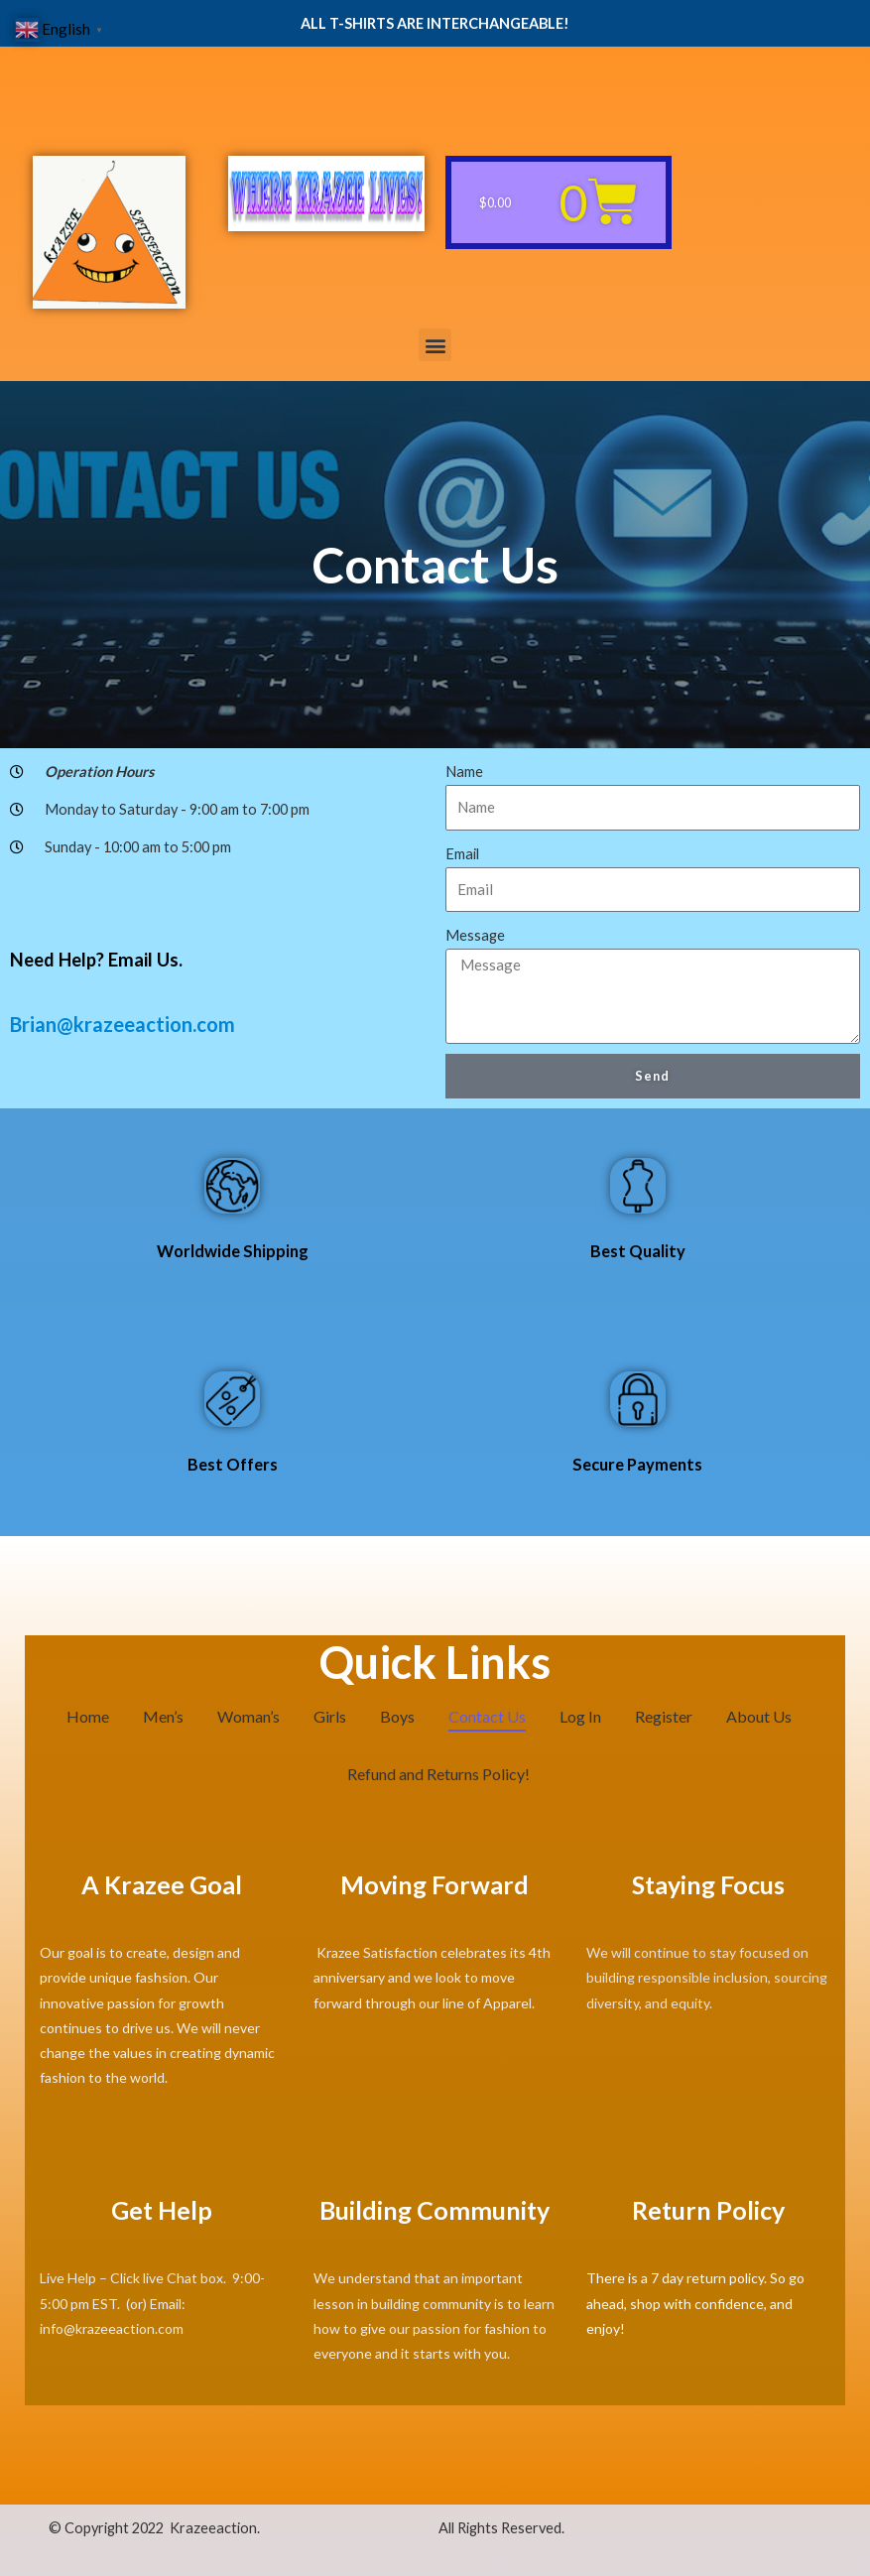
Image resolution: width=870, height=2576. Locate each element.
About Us (759, 1716)
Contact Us (487, 1716)
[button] (435, 344)
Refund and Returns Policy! (438, 1773)
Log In (580, 1716)
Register (663, 1716)
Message (475, 935)
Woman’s (248, 1716)
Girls (329, 1716)
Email (462, 853)
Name (464, 771)
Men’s (163, 1716)
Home (87, 1716)
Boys (397, 1716)
